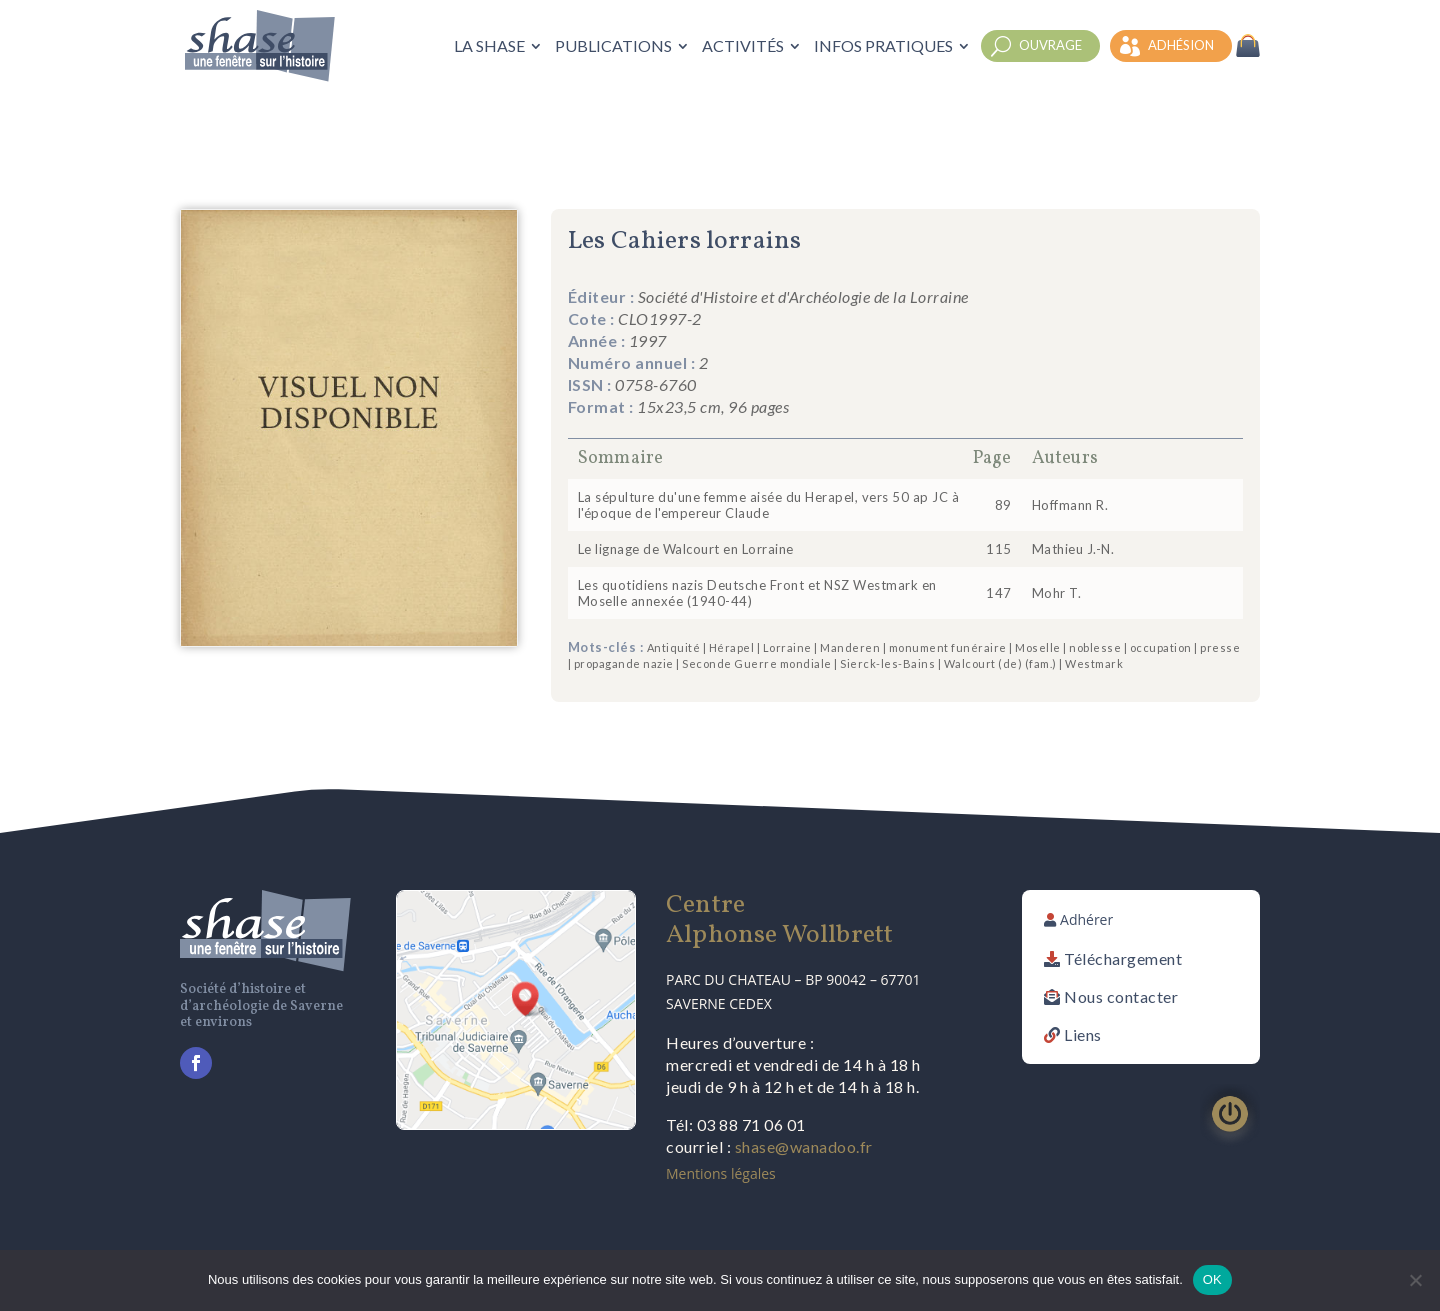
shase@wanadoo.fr (804, 1146)
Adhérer (1086, 919)
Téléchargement (1123, 958)
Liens (1083, 1034)
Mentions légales (721, 1173)
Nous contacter (1121, 996)
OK (1212, 1279)
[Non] (1415, 1280)
